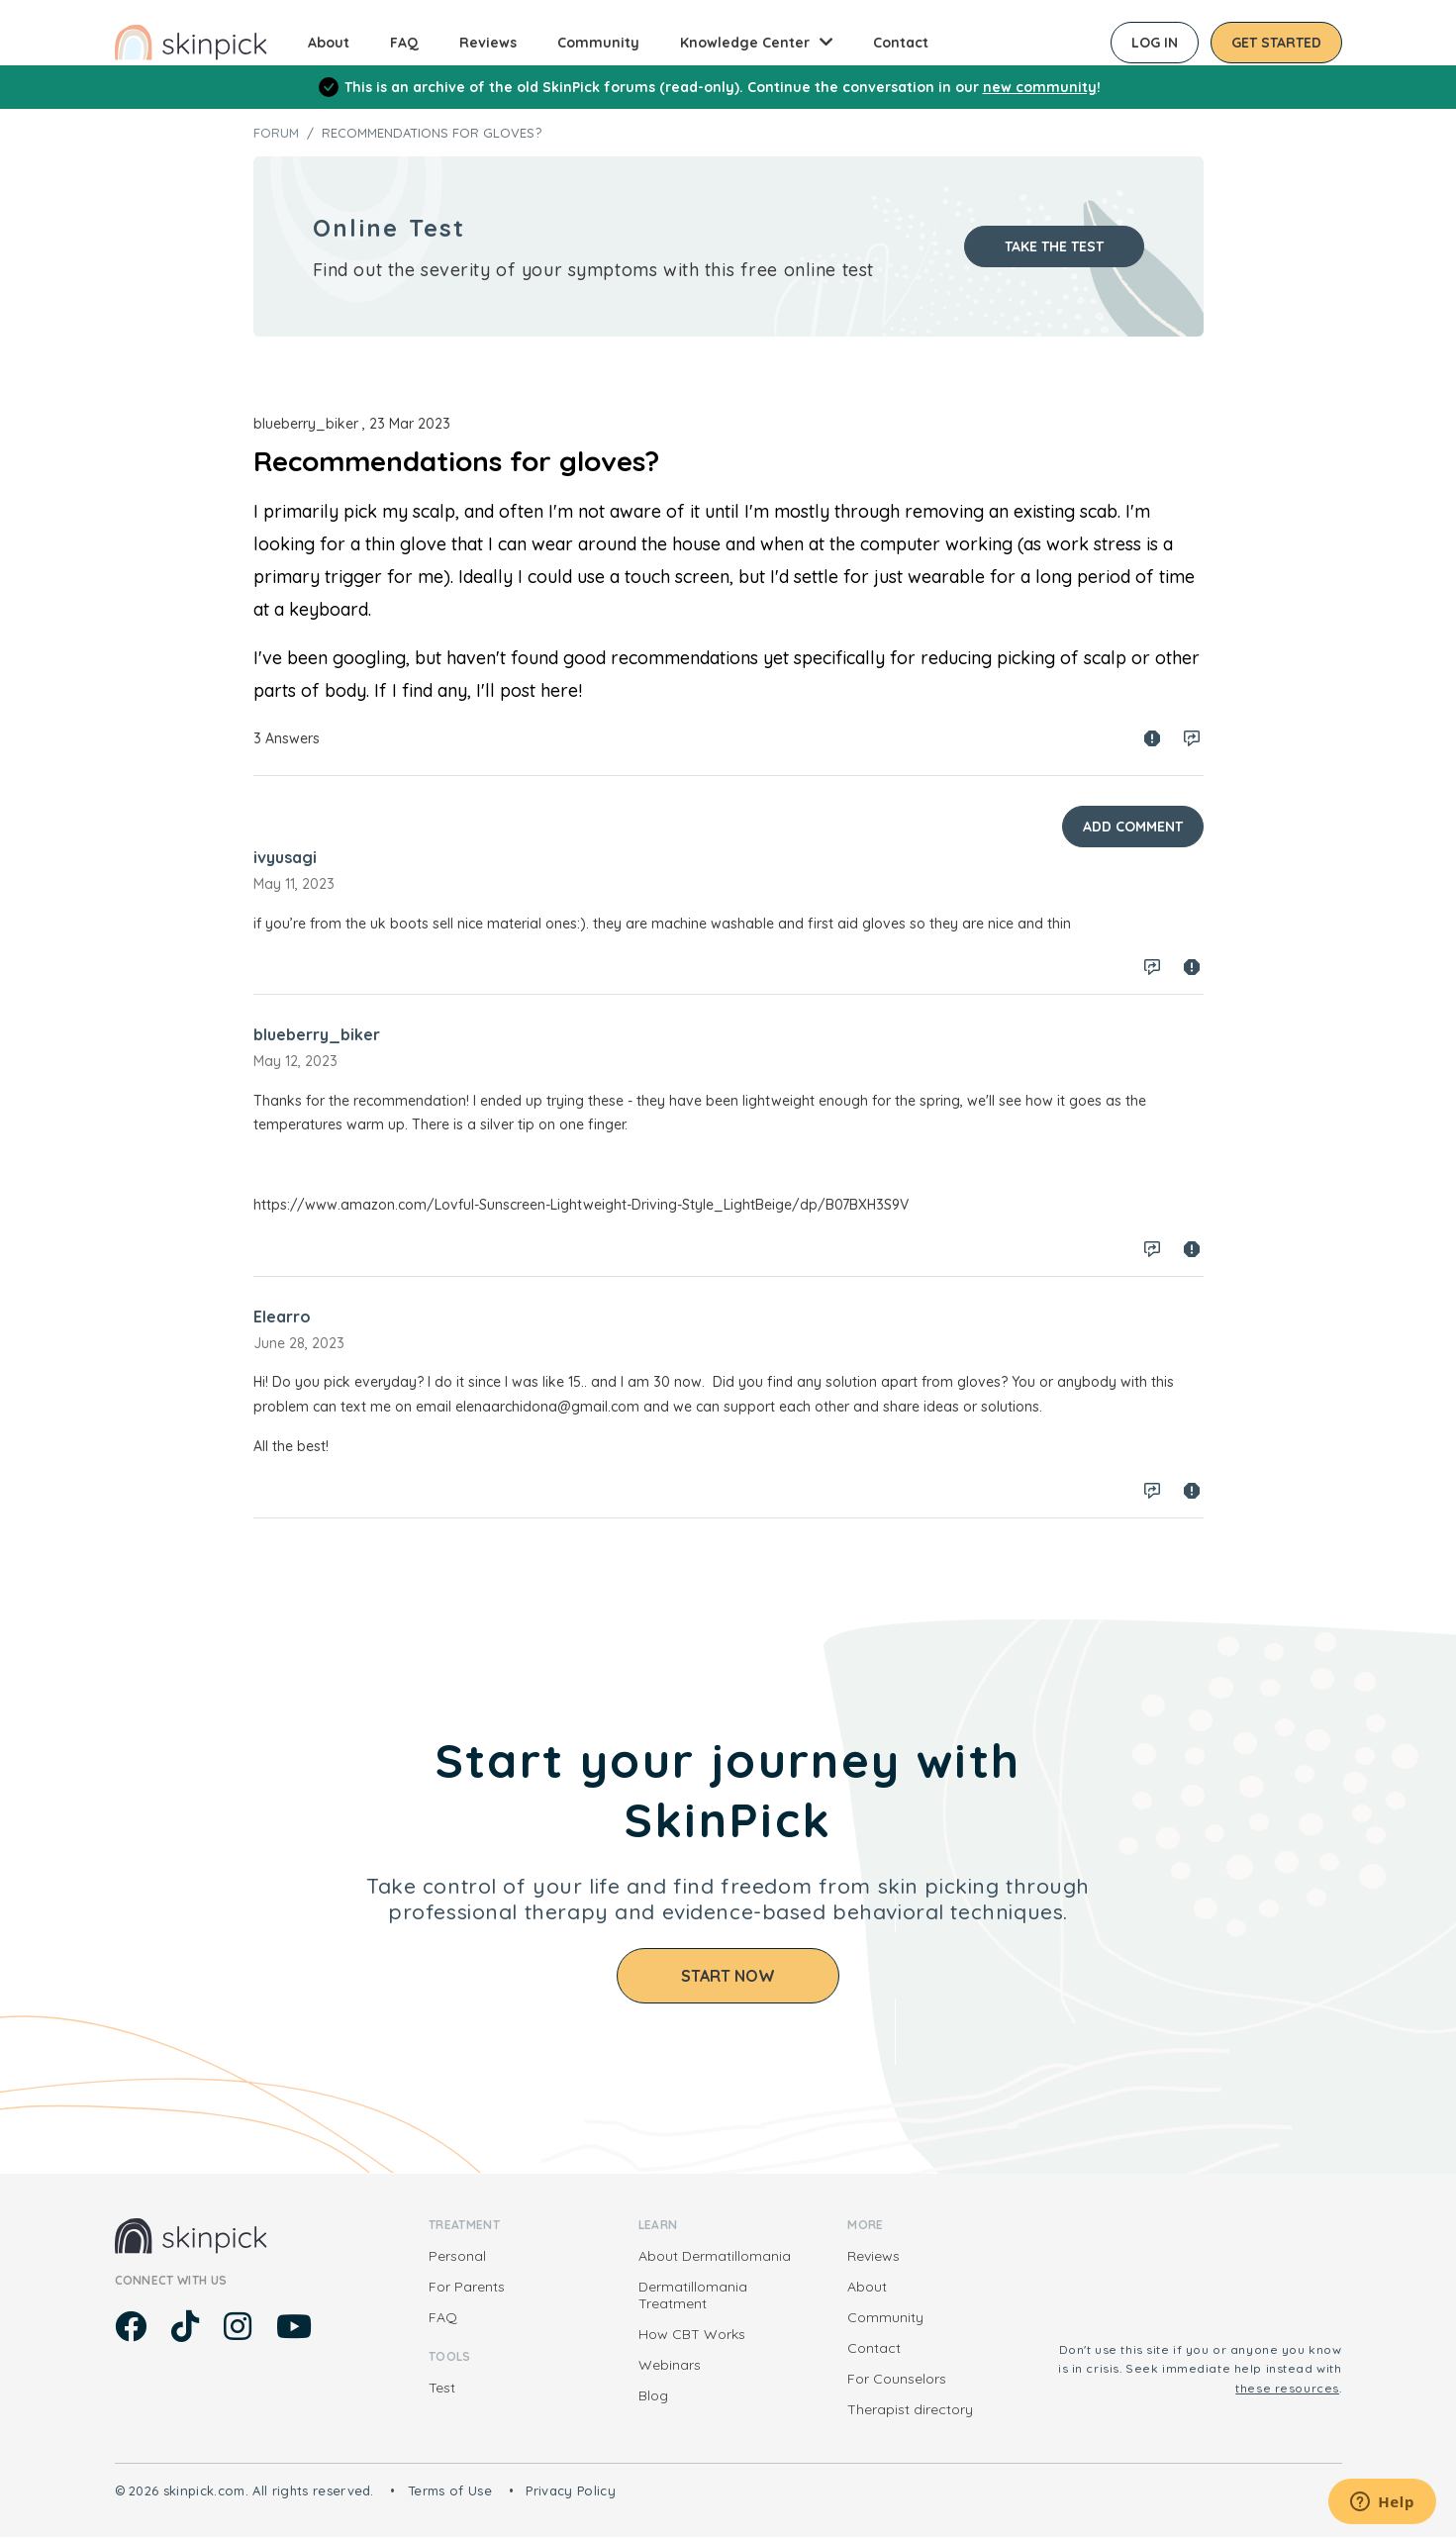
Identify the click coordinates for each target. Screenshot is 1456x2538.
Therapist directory (910, 2409)
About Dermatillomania (714, 2256)
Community (598, 42)
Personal (457, 2256)
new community (1040, 87)
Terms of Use (450, 2490)
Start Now (728, 1976)
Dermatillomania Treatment (692, 2295)
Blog (653, 2395)
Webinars (669, 2365)
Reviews (488, 42)
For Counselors (896, 2379)
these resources (1287, 2388)
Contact (900, 42)
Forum (276, 133)
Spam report (1152, 738)
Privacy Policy (571, 2490)
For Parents (467, 2286)
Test (442, 2387)
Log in (1154, 42)
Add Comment (1133, 826)
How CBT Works (691, 2334)
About (328, 42)
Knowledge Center (745, 42)
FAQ (404, 42)
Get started (1276, 42)
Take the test (1054, 246)
